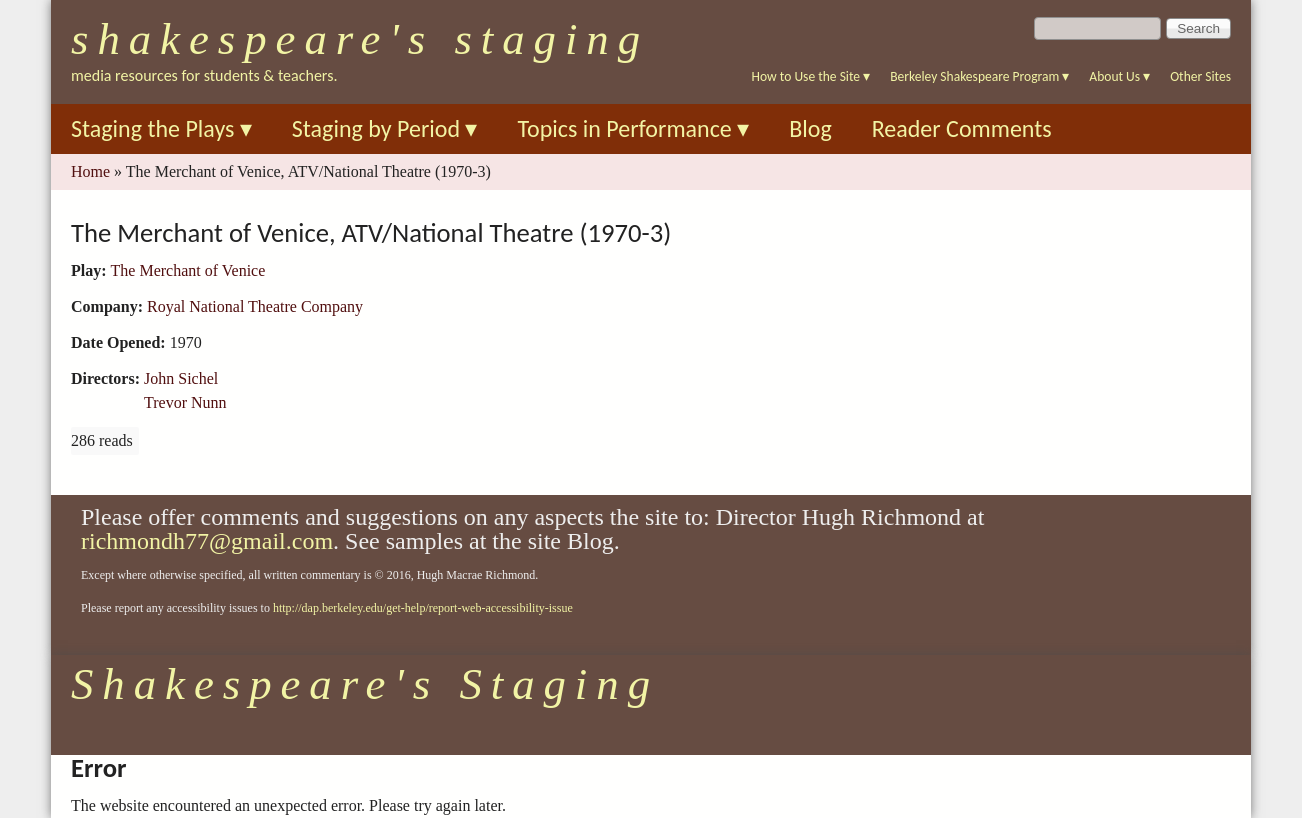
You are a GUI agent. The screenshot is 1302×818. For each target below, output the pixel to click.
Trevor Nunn (185, 402)
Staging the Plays (161, 128)
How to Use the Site (811, 76)
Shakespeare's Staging (360, 39)
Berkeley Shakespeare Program (979, 76)
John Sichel (181, 378)
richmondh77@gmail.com (207, 541)
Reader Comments (962, 128)
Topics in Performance (633, 128)
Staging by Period (385, 128)
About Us (1119, 76)
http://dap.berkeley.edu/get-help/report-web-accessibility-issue (423, 608)
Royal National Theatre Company (255, 306)
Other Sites (1200, 76)
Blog (810, 128)
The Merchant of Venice (188, 270)
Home (90, 171)
